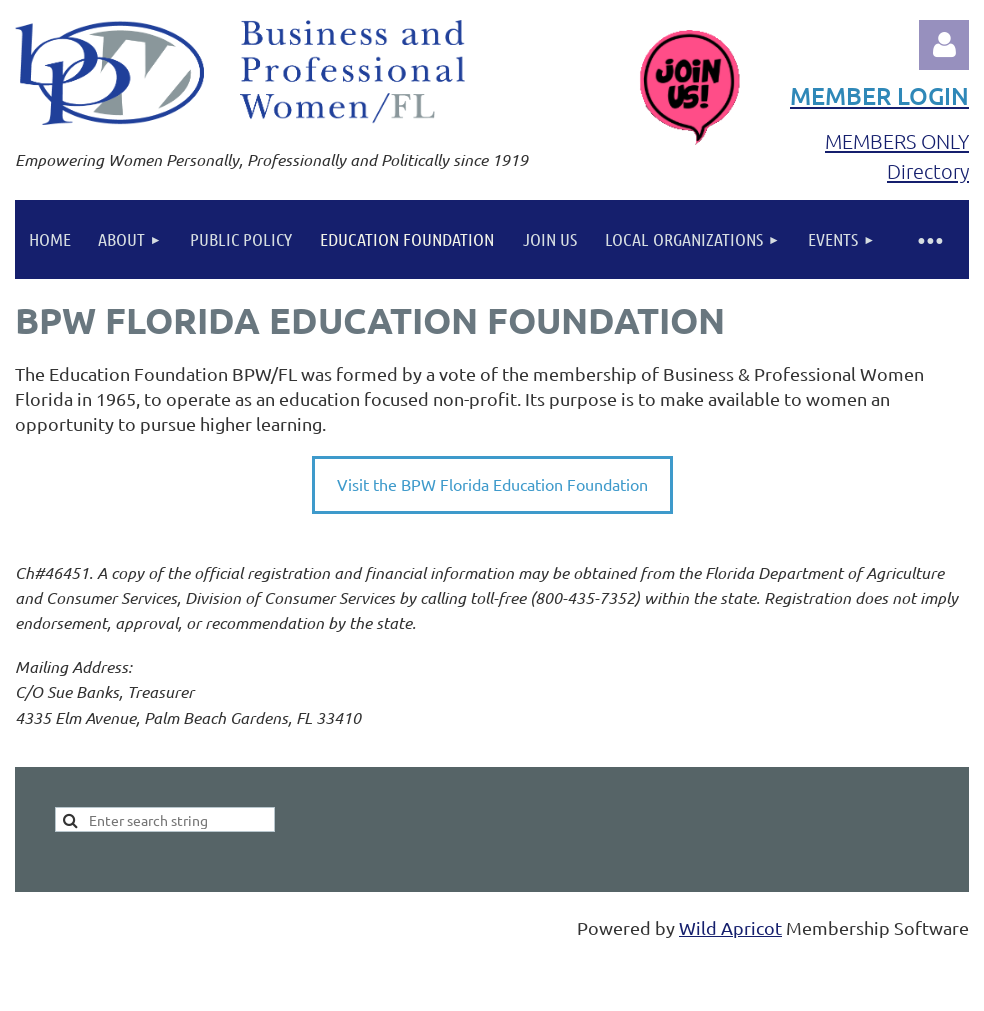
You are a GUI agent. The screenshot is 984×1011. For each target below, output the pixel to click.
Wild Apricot (730, 927)
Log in (944, 45)
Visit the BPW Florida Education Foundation (492, 484)
